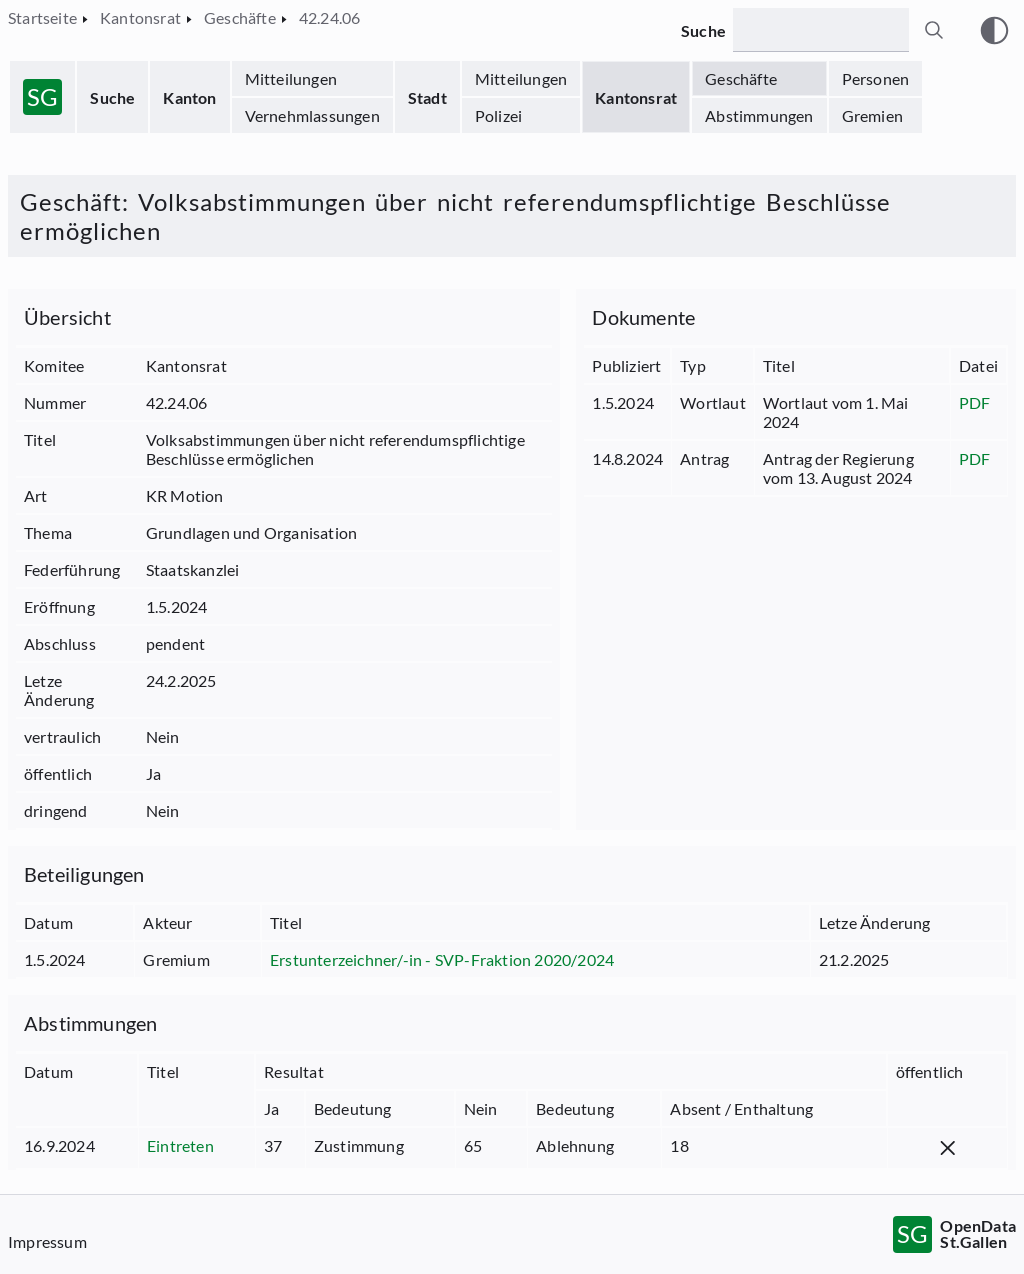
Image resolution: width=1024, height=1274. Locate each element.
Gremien (872, 115)
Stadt (427, 97)
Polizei (498, 115)
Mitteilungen (291, 78)
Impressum (47, 1241)
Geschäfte (741, 78)
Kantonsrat (636, 97)
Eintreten (180, 1145)
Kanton (189, 97)
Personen (876, 78)
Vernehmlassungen (312, 115)
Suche (112, 97)
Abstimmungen (759, 115)
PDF (975, 402)
